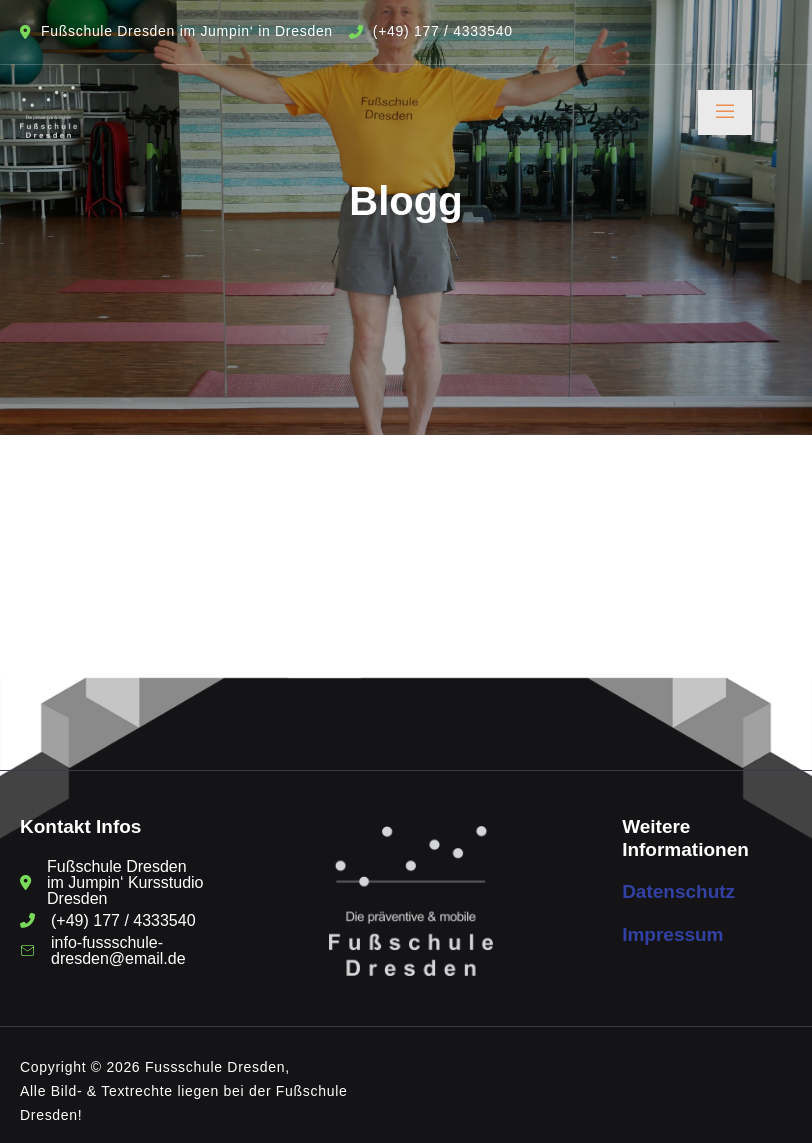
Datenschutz (678, 891)
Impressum (672, 934)
